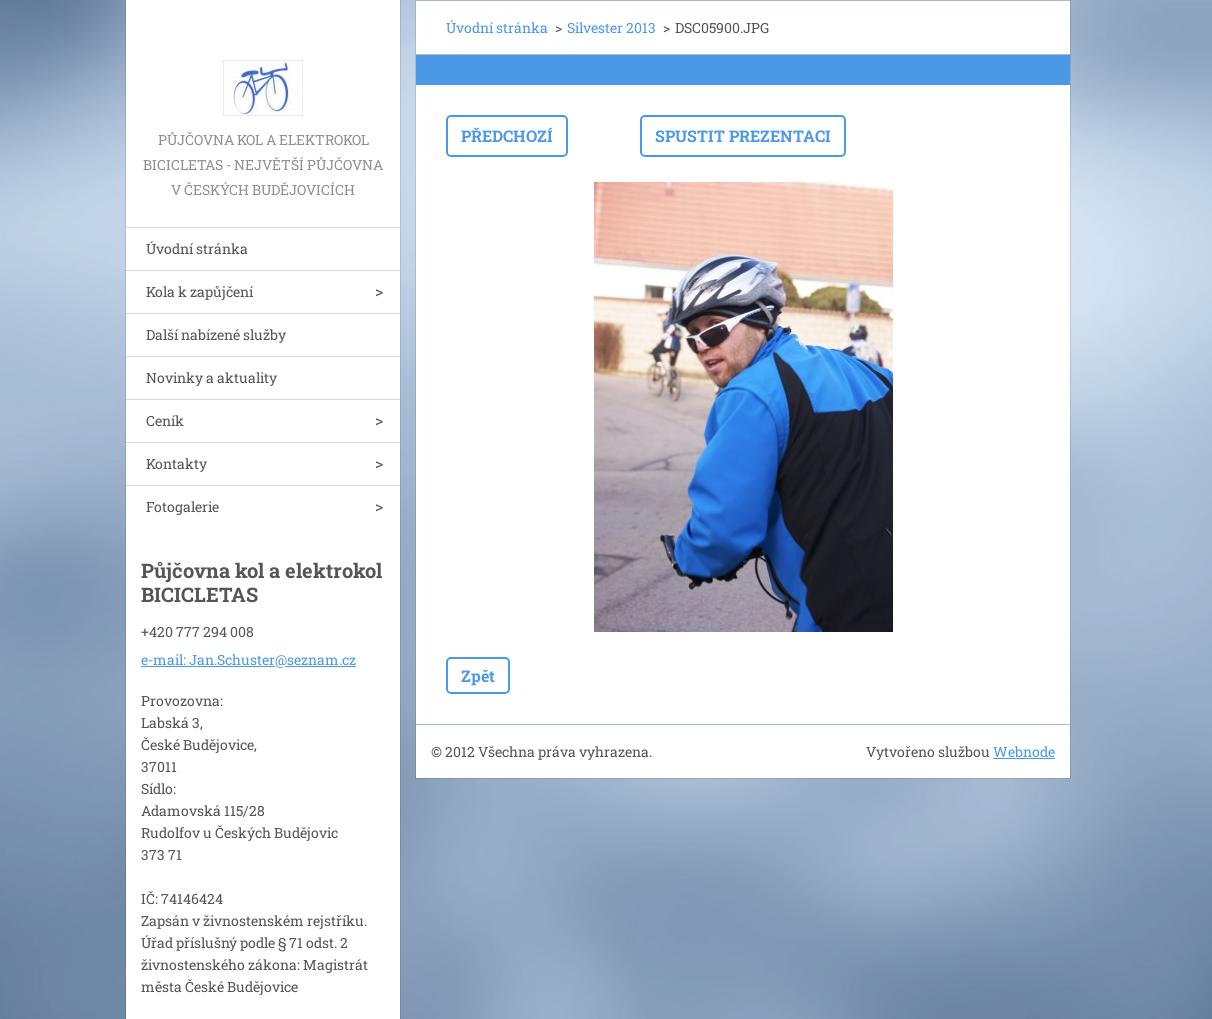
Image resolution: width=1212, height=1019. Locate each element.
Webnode (1024, 751)
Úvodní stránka (197, 248)
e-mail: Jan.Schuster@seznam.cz (248, 659)
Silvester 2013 (611, 27)
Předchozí (507, 135)
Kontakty (176, 463)
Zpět (478, 675)
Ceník (165, 420)
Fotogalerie (182, 506)
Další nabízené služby (216, 334)
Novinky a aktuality (211, 377)
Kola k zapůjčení (199, 291)
